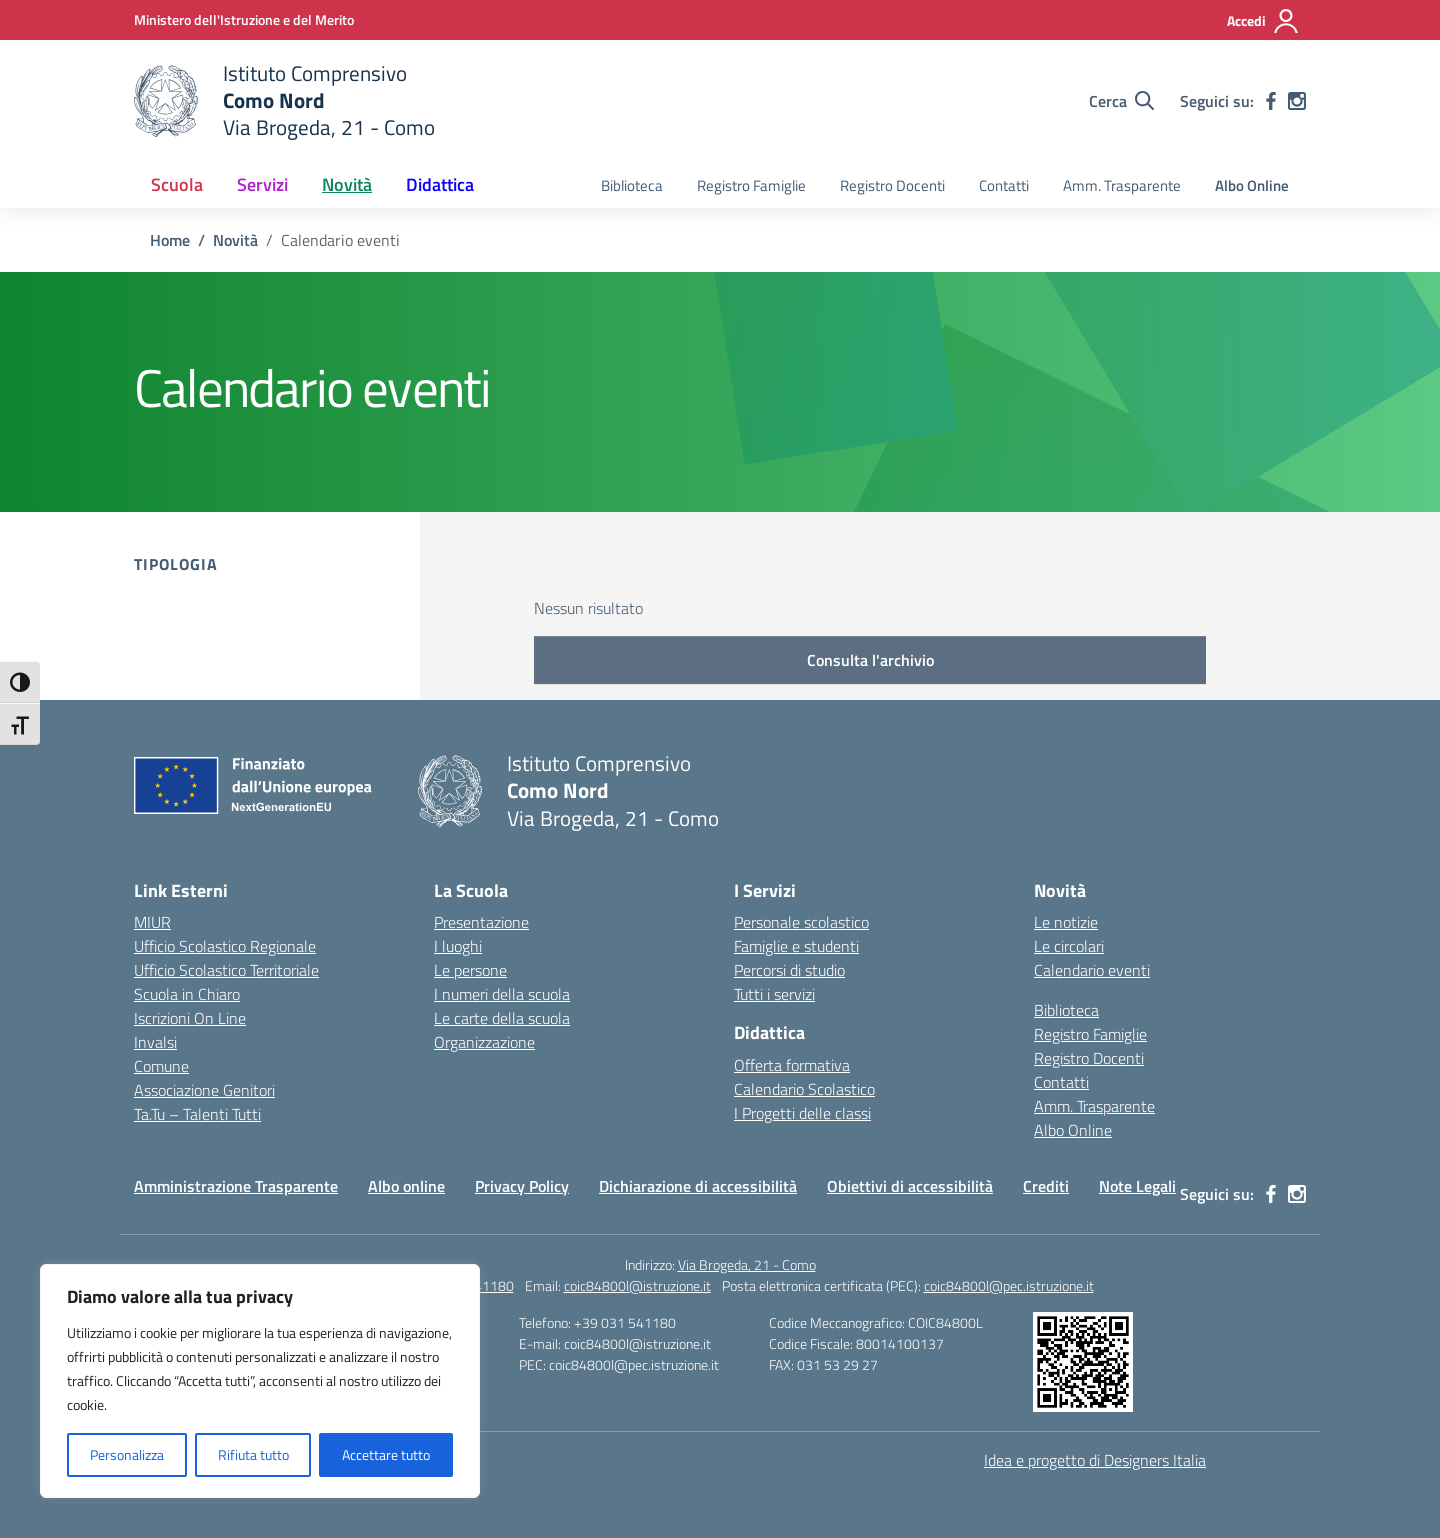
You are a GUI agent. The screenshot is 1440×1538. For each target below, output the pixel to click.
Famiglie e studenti (796, 946)
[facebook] (1271, 101)
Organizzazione (484, 1042)
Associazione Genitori (204, 1090)
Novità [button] (347, 184)
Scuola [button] (177, 184)
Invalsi (155, 1042)
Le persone (470, 970)
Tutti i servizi (774, 994)
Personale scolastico (801, 922)
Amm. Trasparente (1122, 185)
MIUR (152, 922)
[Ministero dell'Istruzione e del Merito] (244, 19)
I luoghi (458, 946)
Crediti (1046, 1186)
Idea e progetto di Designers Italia (1095, 1460)
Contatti (1004, 185)
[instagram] (1297, 101)
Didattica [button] (440, 184)
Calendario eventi (1092, 970)
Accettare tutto (386, 1454)
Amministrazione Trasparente (236, 1186)
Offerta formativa (792, 1065)
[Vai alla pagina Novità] (235, 240)
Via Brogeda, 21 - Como (747, 1264)
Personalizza (127, 1454)
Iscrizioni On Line (190, 1018)
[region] (260, 1381)
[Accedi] (1263, 21)
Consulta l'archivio (870, 660)
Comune (161, 1066)
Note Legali (1137, 1186)
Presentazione (481, 922)
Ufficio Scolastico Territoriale (226, 970)
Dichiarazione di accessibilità (698, 1186)
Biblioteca (632, 185)
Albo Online (1252, 185)
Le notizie (1066, 922)
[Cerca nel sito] (1121, 101)
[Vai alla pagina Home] (170, 240)
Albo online (406, 1186)
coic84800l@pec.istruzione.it (1009, 1285)
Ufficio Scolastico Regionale (225, 946)
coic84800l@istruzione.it (637, 1285)
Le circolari (1069, 946)
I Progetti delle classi (802, 1113)
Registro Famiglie (751, 185)
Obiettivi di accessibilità (910, 1186)
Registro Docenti (892, 185)
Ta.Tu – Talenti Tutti (197, 1114)
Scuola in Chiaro (187, 994)
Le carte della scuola (502, 1018)
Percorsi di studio (789, 970)
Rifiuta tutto (253, 1454)
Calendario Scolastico (804, 1089)
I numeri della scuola (502, 994)
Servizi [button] (262, 184)
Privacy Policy (522, 1186)
